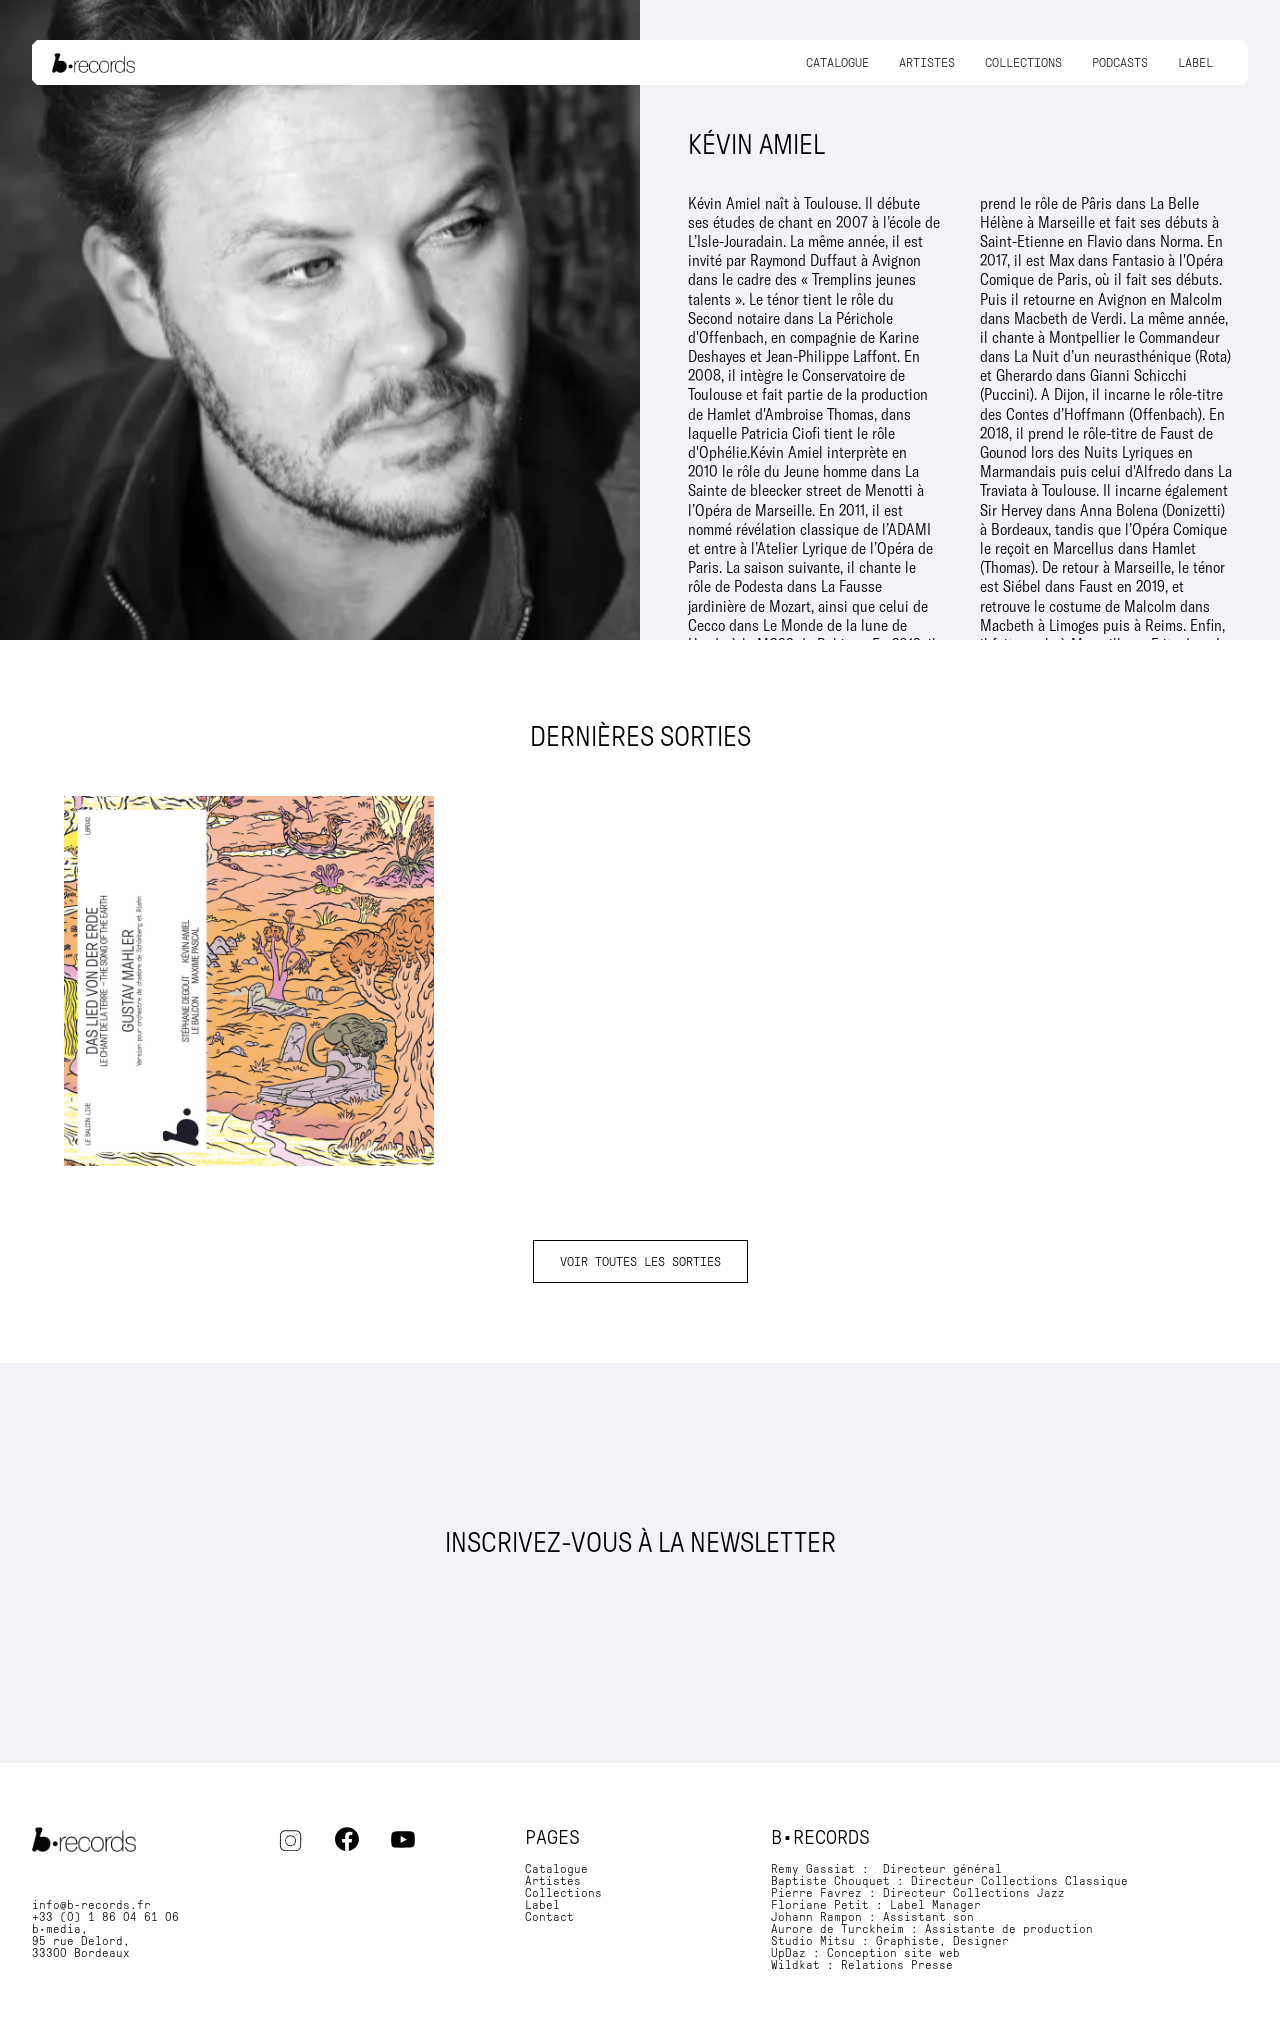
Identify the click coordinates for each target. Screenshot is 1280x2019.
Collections (1023, 62)
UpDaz (788, 1953)
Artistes (927, 62)
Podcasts (1120, 62)
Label (1195, 62)
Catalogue (837, 62)
